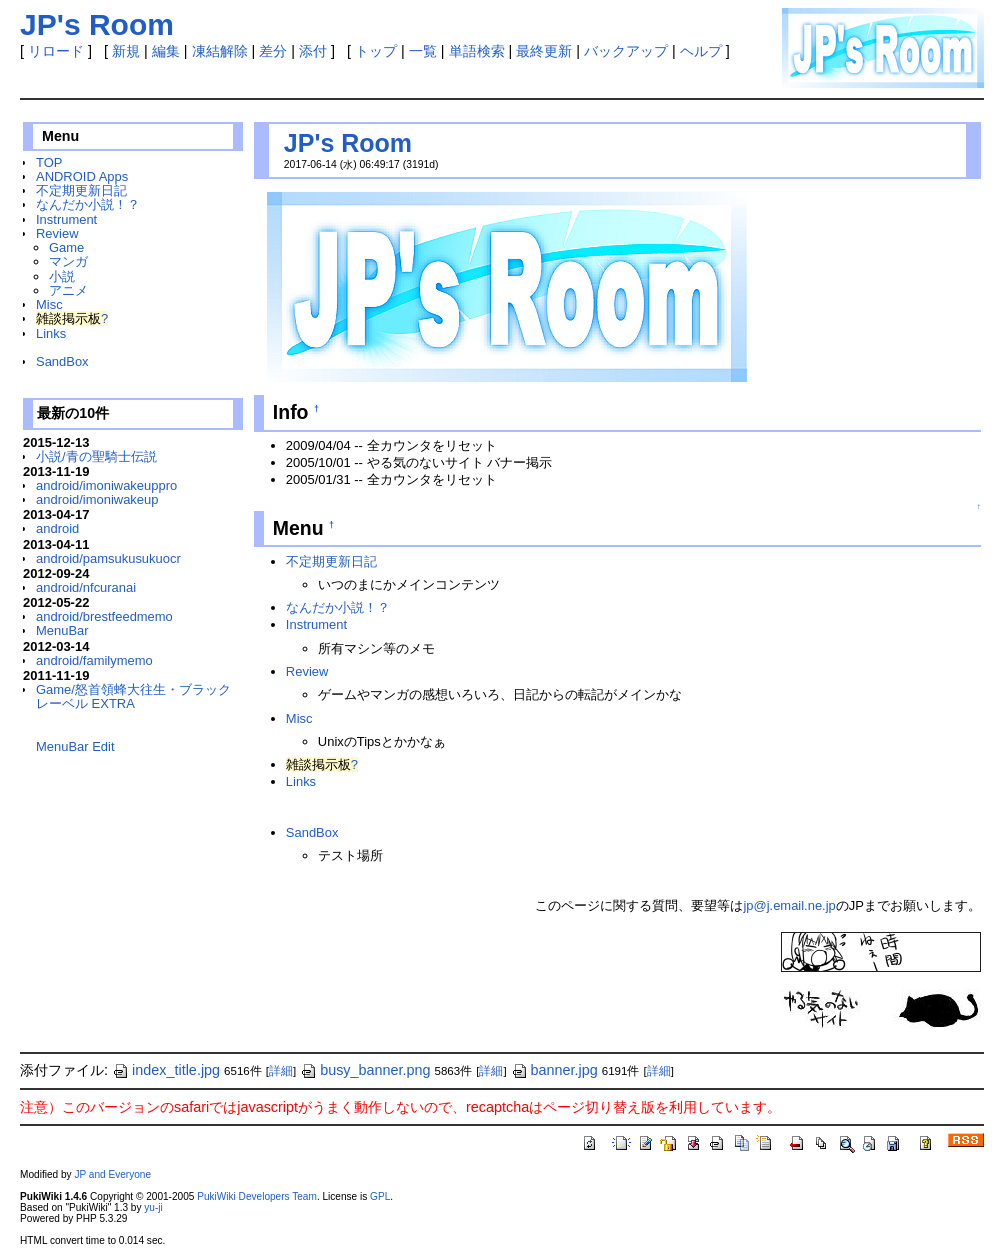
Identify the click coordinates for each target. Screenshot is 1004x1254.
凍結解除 (220, 51)
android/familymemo (94, 660)
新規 (126, 51)
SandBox (62, 361)
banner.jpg (554, 1070)
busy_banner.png (365, 1070)
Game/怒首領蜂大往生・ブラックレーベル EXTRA (133, 696)
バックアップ (626, 51)
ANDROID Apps (82, 176)
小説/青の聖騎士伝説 (96, 456)
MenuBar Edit (75, 746)
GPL (380, 1196)
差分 (273, 51)
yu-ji (153, 1207)
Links (51, 333)
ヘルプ (701, 51)
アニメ (68, 290)
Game (66, 247)
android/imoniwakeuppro (106, 485)
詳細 (281, 1071)
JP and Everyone (112, 1174)
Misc (49, 304)
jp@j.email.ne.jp (789, 905)
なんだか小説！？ (88, 204)
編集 (166, 51)
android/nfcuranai (86, 587)
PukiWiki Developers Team (257, 1196)
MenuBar (62, 630)
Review (57, 233)
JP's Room (348, 143)
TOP (49, 162)
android (57, 528)
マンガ (68, 261)
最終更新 (544, 51)
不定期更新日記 (81, 190)
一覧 (423, 51)
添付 (313, 51)
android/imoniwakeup (97, 499)
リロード (56, 51)
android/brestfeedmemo (104, 616)
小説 (62, 276)
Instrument (66, 219)
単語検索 (477, 51)
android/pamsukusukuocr (108, 558)
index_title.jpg (166, 1070)
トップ (376, 51)
